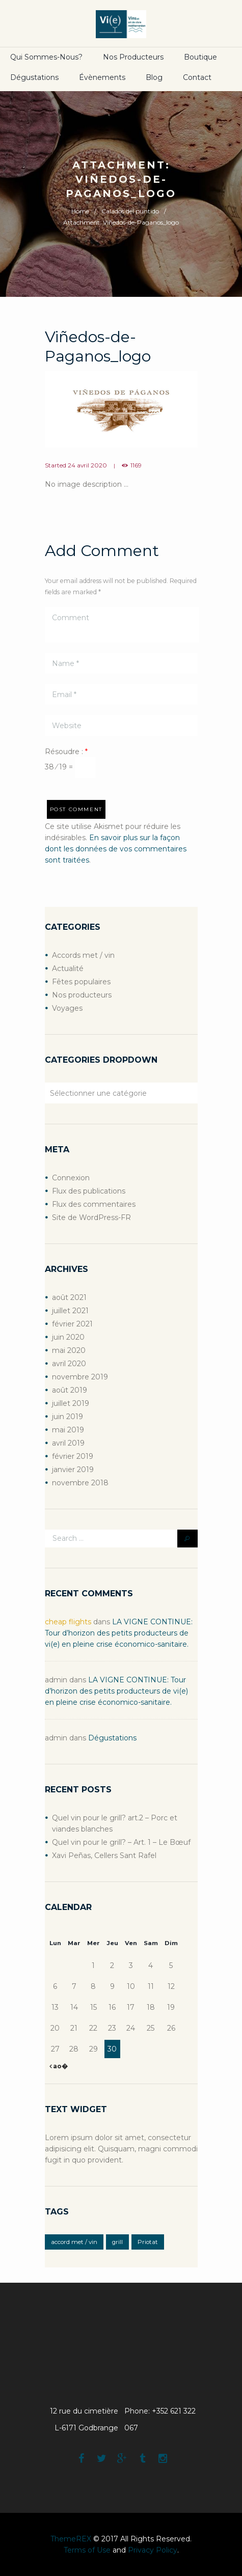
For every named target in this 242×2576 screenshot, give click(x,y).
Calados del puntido (130, 211)
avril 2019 (68, 1443)
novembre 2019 (80, 1376)
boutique (200, 57)
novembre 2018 (80, 1482)
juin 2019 (67, 1416)
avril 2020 (69, 1363)
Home (80, 211)
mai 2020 (69, 1350)
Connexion (71, 1177)
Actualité (68, 968)
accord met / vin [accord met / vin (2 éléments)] (74, 2242)
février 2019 (72, 1456)
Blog (154, 77)
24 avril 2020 (87, 465)
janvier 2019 (73, 1469)
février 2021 (72, 1323)
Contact (197, 77)
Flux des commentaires (94, 1204)
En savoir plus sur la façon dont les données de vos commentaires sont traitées (115, 849)
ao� (59, 2066)
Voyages (67, 1008)
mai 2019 (68, 1429)
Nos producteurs (133, 57)
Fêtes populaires (81, 981)
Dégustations (34, 77)
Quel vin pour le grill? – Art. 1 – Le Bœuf (121, 1842)
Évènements (102, 77)
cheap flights (68, 1621)
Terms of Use (87, 2550)
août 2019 (69, 1390)
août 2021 (69, 1297)
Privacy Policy (152, 2550)
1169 (136, 465)
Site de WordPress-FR (91, 1217)
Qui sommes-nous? (46, 57)
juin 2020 (68, 1337)
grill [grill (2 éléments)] (117, 2242)
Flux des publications (88, 1191)
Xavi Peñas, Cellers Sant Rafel (104, 1855)
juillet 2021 (70, 1310)
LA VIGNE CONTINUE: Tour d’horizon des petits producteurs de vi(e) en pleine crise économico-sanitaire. (119, 1633)
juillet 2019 (70, 1403)
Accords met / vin (83, 955)
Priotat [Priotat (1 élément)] (148, 2242)
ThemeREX (70, 2538)
